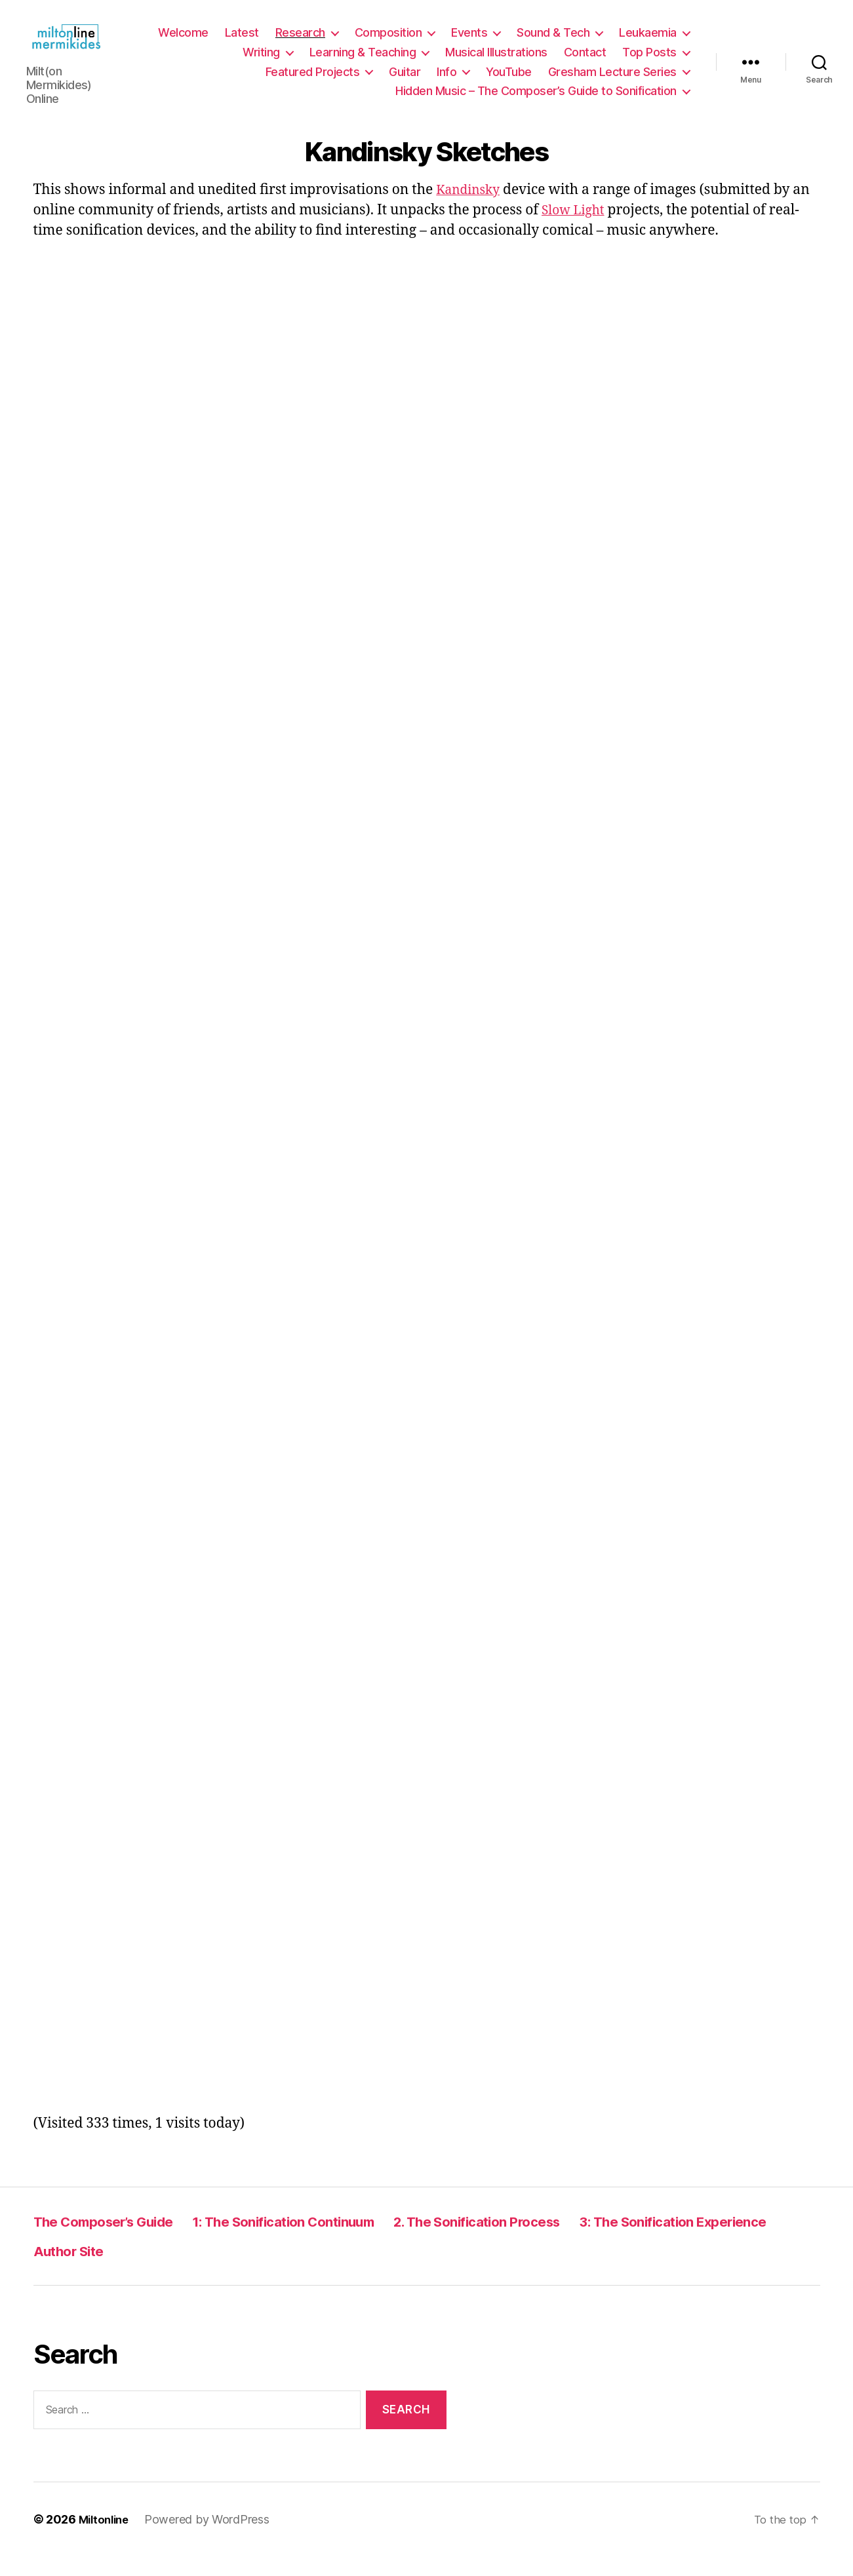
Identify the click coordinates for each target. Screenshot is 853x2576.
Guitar (404, 81)
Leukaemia (648, 42)
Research (300, 42)
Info (446, 81)
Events (469, 42)
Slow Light (576, 230)
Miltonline (106, 2539)
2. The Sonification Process (552, 2240)
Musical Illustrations (496, 62)
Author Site (316, 2270)
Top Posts (649, 62)
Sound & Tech (553, 42)
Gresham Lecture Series (612, 81)
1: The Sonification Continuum (325, 2240)
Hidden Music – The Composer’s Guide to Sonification (536, 100)
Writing (261, 62)
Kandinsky (471, 209)
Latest (242, 42)
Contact (585, 62)
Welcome (183, 42)
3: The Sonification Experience (144, 2270)
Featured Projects (313, 81)
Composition (388, 42)
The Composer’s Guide (116, 2240)
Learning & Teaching (362, 62)
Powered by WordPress (212, 2539)
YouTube (509, 81)
